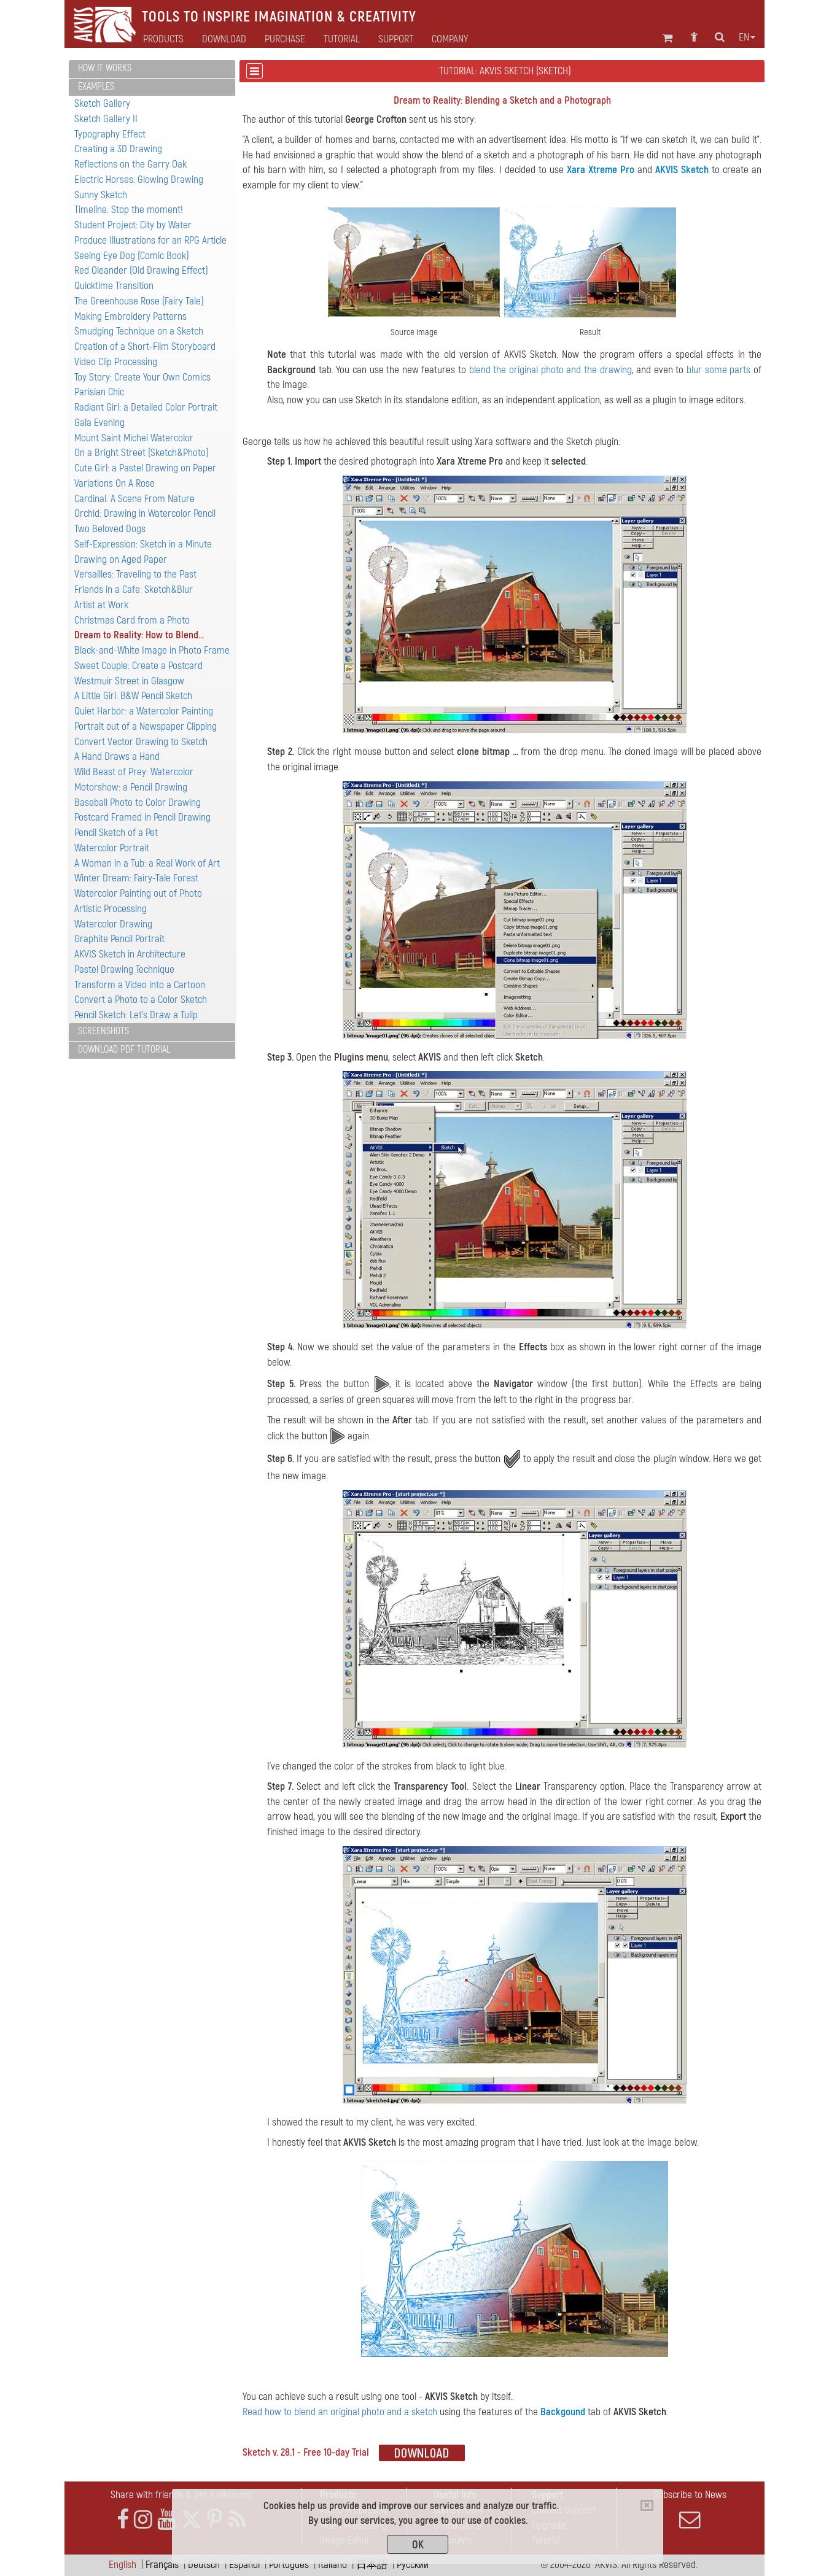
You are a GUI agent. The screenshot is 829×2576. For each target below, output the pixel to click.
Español (244, 2564)
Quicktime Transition (114, 285)
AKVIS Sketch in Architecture (129, 954)
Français (162, 2564)
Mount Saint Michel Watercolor (133, 437)
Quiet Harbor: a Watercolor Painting (143, 711)
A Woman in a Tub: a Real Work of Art (147, 863)
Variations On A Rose (114, 483)
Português (289, 2564)
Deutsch (204, 2564)
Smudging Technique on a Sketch (138, 331)
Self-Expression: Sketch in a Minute (143, 544)
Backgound (562, 2411)
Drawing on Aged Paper (120, 559)
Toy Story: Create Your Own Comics (142, 377)
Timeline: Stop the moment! (128, 209)
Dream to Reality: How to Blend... (139, 635)
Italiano (332, 2564)
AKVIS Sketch (682, 169)
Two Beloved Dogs (110, 528)
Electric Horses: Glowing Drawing (138, 179)
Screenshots (103, 1031)
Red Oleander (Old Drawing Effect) (141, 270)
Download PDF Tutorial (124, 1049)
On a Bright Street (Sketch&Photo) (141, 452)
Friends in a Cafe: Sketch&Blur (133, 589)
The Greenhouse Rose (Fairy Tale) (139, 301)
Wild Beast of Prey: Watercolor (133, 771)
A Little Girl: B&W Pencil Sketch (133, 695)
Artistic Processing (110, 908)
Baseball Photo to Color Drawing (137, 802)
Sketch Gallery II (106, 118)
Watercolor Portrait (111, 847)
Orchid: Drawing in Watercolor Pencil (145, 513)
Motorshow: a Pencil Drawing (130, 787)
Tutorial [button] (342, 39)
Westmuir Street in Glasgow (129, 681)
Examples (96, 86)
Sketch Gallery (102, 103)
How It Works (104, 68)
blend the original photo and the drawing (550, 369)
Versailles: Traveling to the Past (135, 574)
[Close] (646, 2505)
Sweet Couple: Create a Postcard (138, 665)
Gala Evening (99, 422)
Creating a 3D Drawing (118, 148)
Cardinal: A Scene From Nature (134, 498)
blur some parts (718, 369)
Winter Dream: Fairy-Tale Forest (136, 878)
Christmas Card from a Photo (132, 620)
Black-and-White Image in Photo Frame (152, 650)
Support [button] (395, 39)
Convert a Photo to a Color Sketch (140, 999)
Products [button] (163, 39)
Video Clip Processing (115, 361)
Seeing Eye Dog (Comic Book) (131, 255)
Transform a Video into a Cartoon (139, 984)
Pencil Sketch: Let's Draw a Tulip (136, 1014)
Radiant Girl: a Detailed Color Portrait (145, 407)
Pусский (413, 2564)
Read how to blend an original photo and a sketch (340, 2411)
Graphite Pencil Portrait (119, 938)
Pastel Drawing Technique (124, 969)
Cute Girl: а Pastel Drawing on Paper (145, 468)
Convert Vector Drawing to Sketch (141, 741)
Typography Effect (110, 134)
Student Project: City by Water (133, 225)
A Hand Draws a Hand (117, 756)
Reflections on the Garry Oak (130, 164)
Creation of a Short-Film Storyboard (145, 346)
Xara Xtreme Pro (600, 169)
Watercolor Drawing (113, 924)
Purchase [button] (285, 39)
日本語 (371, 2564)
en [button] (747, 37)
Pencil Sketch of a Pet (116, 832)
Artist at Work (101, 604)
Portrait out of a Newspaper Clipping (145, 726)
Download (224, 39)
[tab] (152, 69)
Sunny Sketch (100, 194)
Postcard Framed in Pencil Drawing (142, 817)
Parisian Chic (99, 391)
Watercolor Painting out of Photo (138, 893)
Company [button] (450, 39)
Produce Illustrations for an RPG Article (150, 240)
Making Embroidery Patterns (130, 316)
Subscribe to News (690, 2509)
